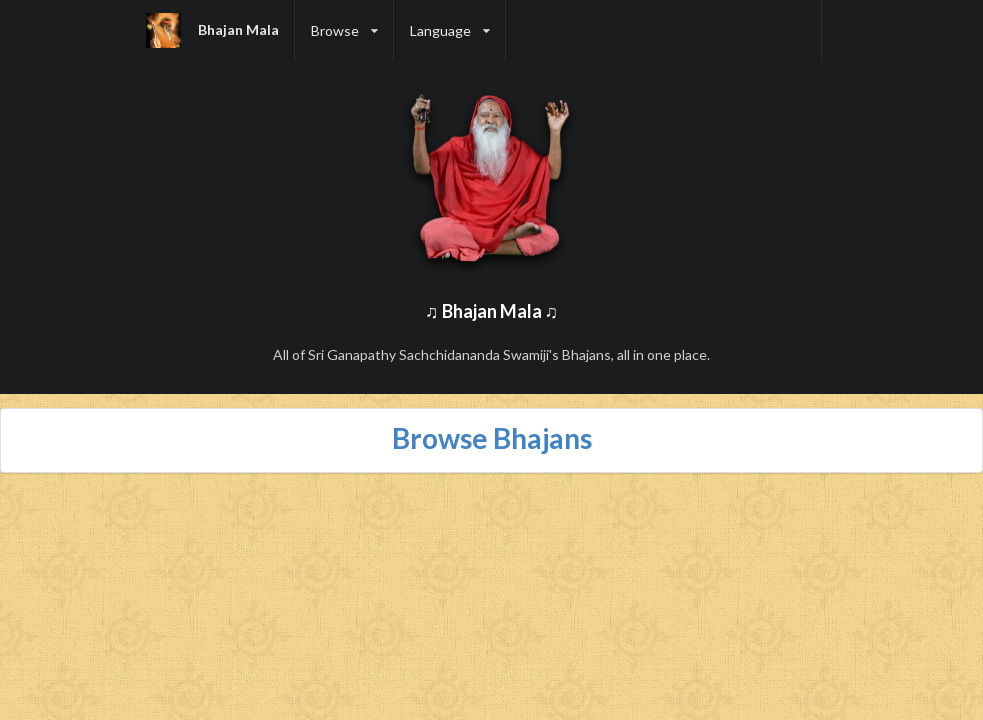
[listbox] (344, 30)
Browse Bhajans (492, 438)
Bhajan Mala (238, 29)
